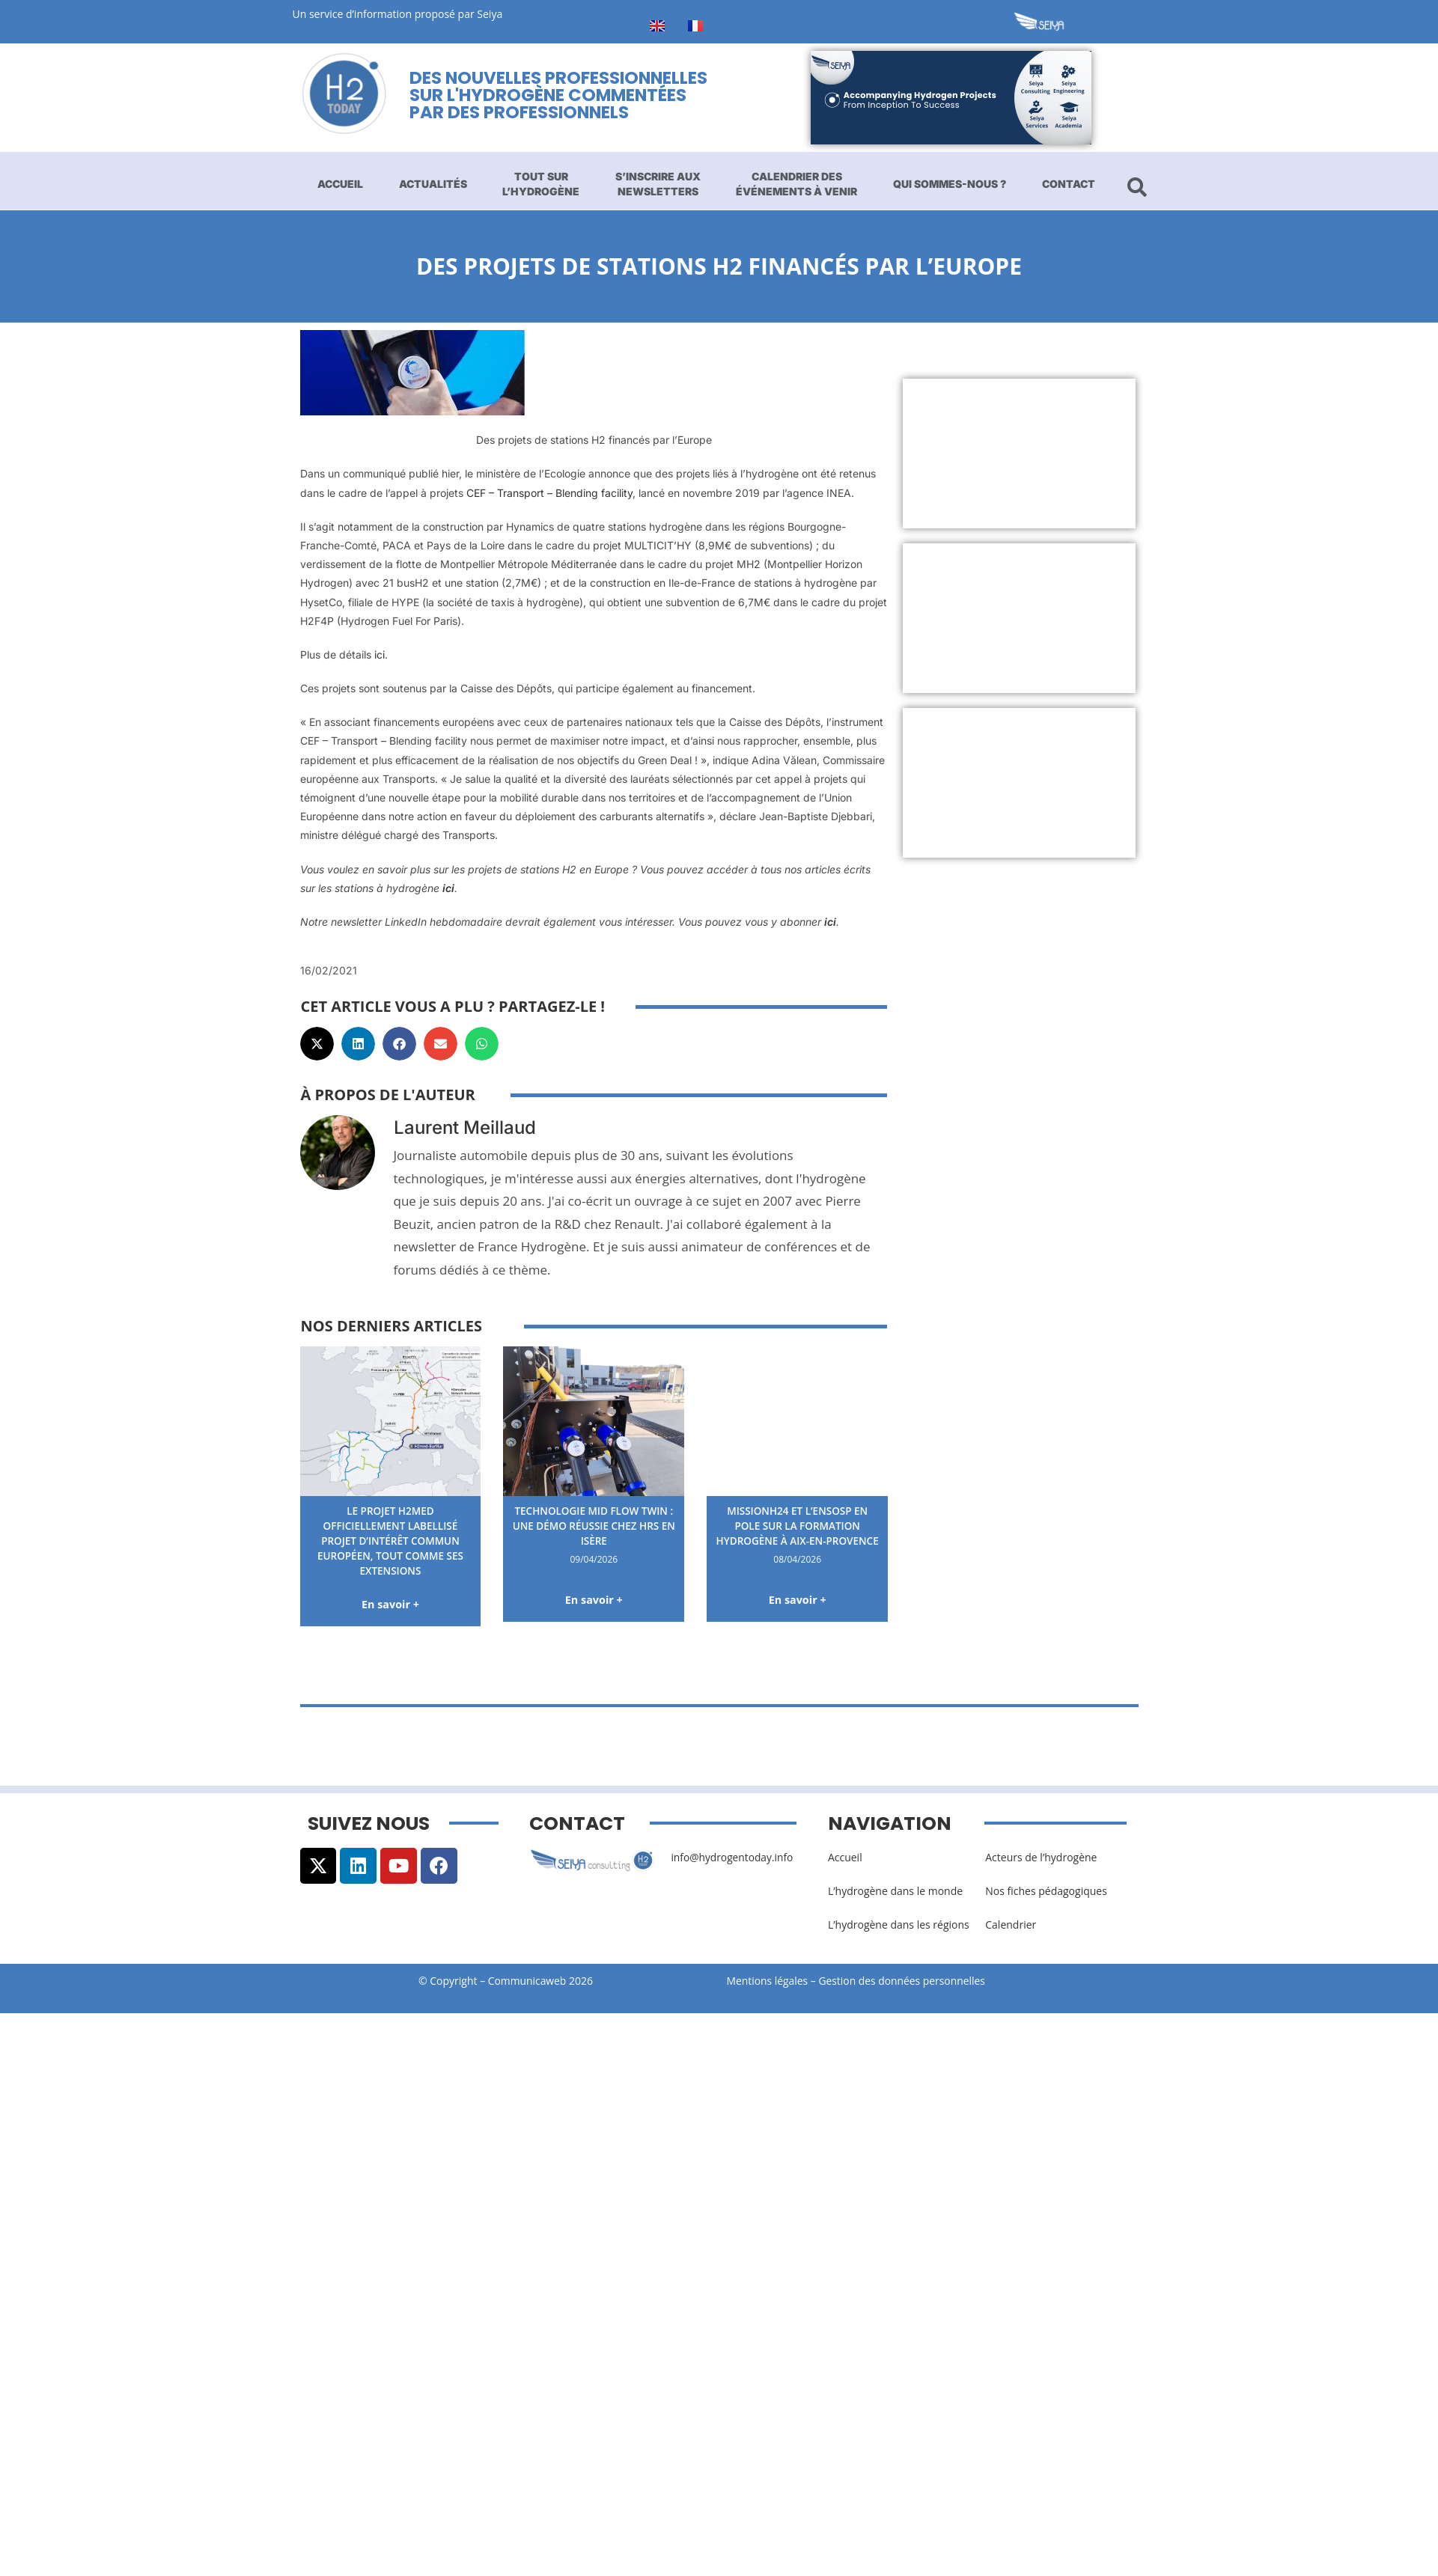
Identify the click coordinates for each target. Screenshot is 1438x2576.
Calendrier (1010, 1924)
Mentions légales (768, 1980)
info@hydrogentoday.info (733, 1856)
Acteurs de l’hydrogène (1041, 1856)
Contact (1068, 183)
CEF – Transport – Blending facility (549, 492)
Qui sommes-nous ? (949, 183)
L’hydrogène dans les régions (898, 1924)
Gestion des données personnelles (908, 1980)
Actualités (433, 183)
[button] (317, 1043)
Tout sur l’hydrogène (540, 184)
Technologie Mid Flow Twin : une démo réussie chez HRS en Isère (594, 1525)
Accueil (340, 183)
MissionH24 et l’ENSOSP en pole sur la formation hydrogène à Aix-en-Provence (798, 1533)
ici (379, 654)
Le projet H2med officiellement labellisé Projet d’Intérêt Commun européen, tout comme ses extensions (390, 1540)
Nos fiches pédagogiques (1046, 1890)
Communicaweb (527, 1980)
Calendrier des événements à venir (796, 184)
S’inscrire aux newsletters (658, 184)
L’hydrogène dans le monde (895, 1890)
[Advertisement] (989, 453)
